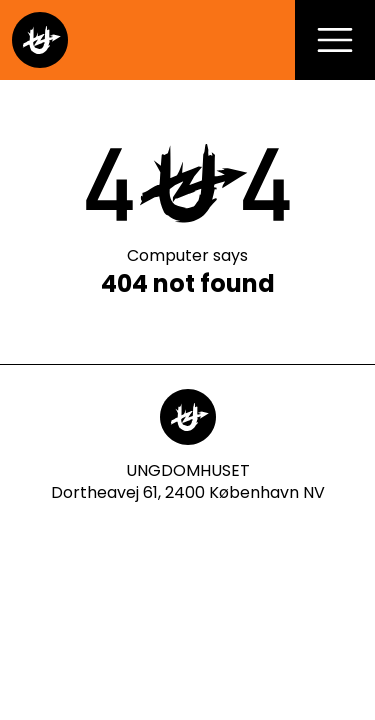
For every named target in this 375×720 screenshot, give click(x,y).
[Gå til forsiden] (40, 40)
